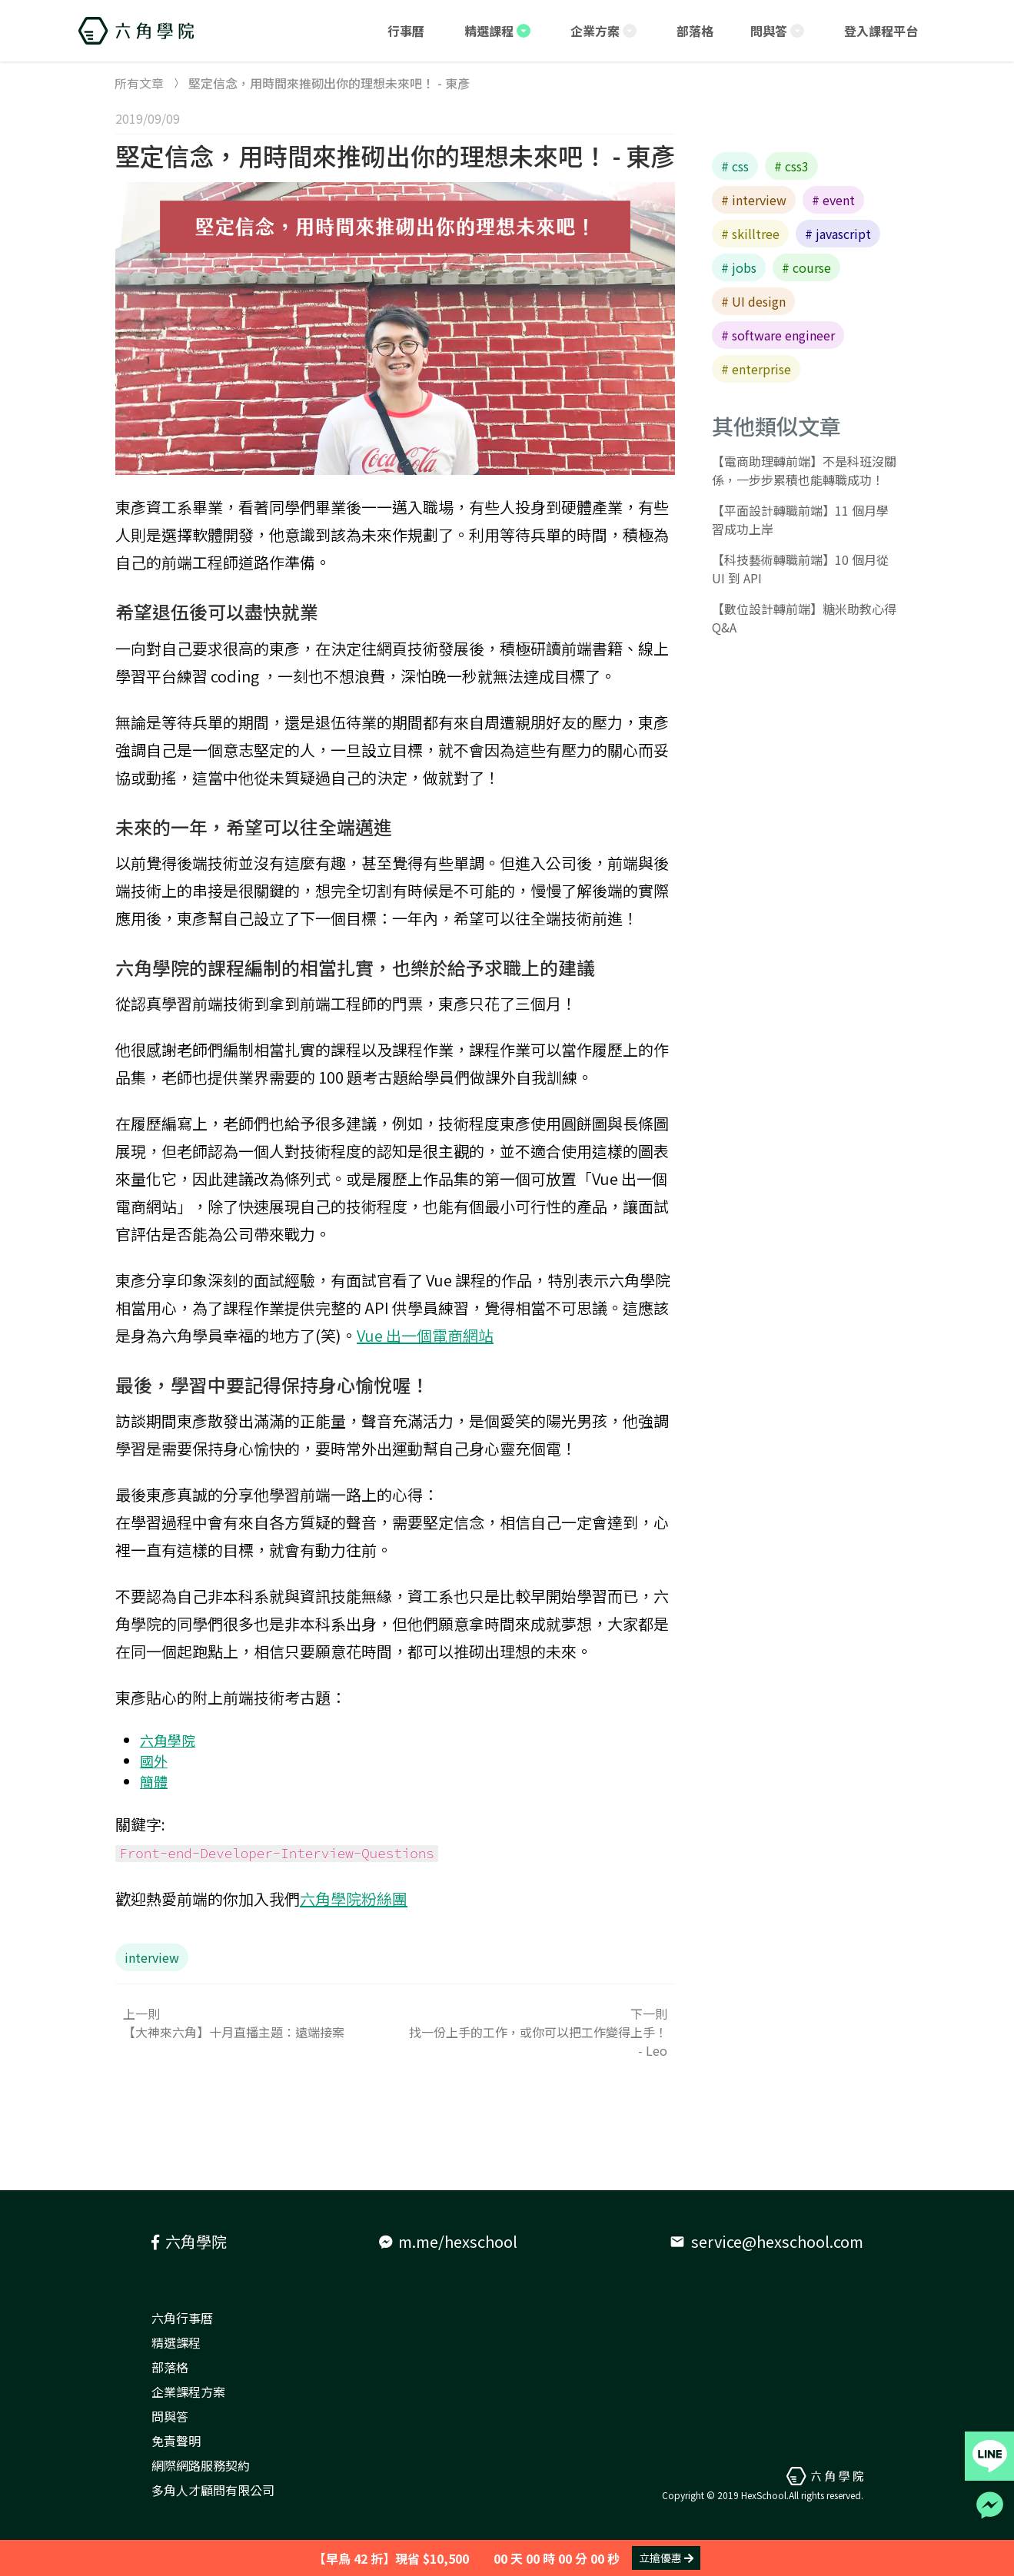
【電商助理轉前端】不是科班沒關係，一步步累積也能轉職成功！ (804, 470)
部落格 (169, 2367)
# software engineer (778, 335)
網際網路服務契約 (200, 2465)
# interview (753, 200)
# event (833, 200)
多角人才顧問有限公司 (212, 2490)
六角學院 (167, 1740)
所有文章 (139, 83)
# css (735, 166)
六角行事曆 (182, 2318)
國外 (154, 1761)
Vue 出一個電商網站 (425, 1335)
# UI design (753, 301)
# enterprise (756, 369)
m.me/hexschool (448, 2241)
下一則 (535, 2032)
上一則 (255, 2022)
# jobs (738, 267)
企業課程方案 (188, 2391)
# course (806, 267)
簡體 (154, 1781)
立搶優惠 (666, 2557)
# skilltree (750, 233)
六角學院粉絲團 (353, 1898)
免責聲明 (176, 2441)
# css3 (791, 166)
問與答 (169, 2416)
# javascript (838, 233)
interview (152, 1957)
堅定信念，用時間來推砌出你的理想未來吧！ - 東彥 (395, 155)
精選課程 (176, 2342)
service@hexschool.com (766, 2241)
